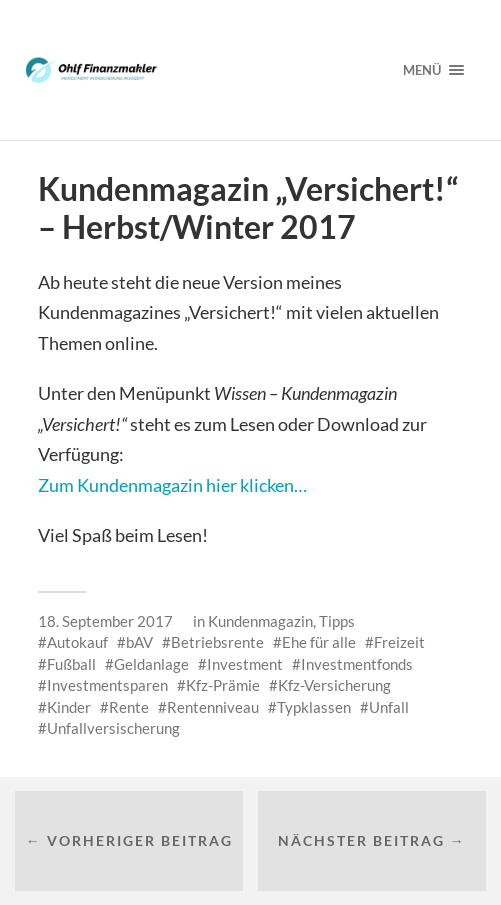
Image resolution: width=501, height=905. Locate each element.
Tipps (337, 621)
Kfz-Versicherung (334, 685)
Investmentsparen (107, 685)
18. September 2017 (105, 621)
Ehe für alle (319, 642)
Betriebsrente (217, 642)
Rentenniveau (213, 707)
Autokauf (77, 642)
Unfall (389, 707)
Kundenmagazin (260, 621)
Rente (129, 707)
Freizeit (399, 642)
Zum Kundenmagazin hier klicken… (172, 485)
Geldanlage (151, 664)
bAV (139, 642)
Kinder (69, 707)
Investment (245, 664)
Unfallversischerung (113, 728)
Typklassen (314, 707)
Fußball (71, 664)
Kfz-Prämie (223, 685)
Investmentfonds (357, 664)
